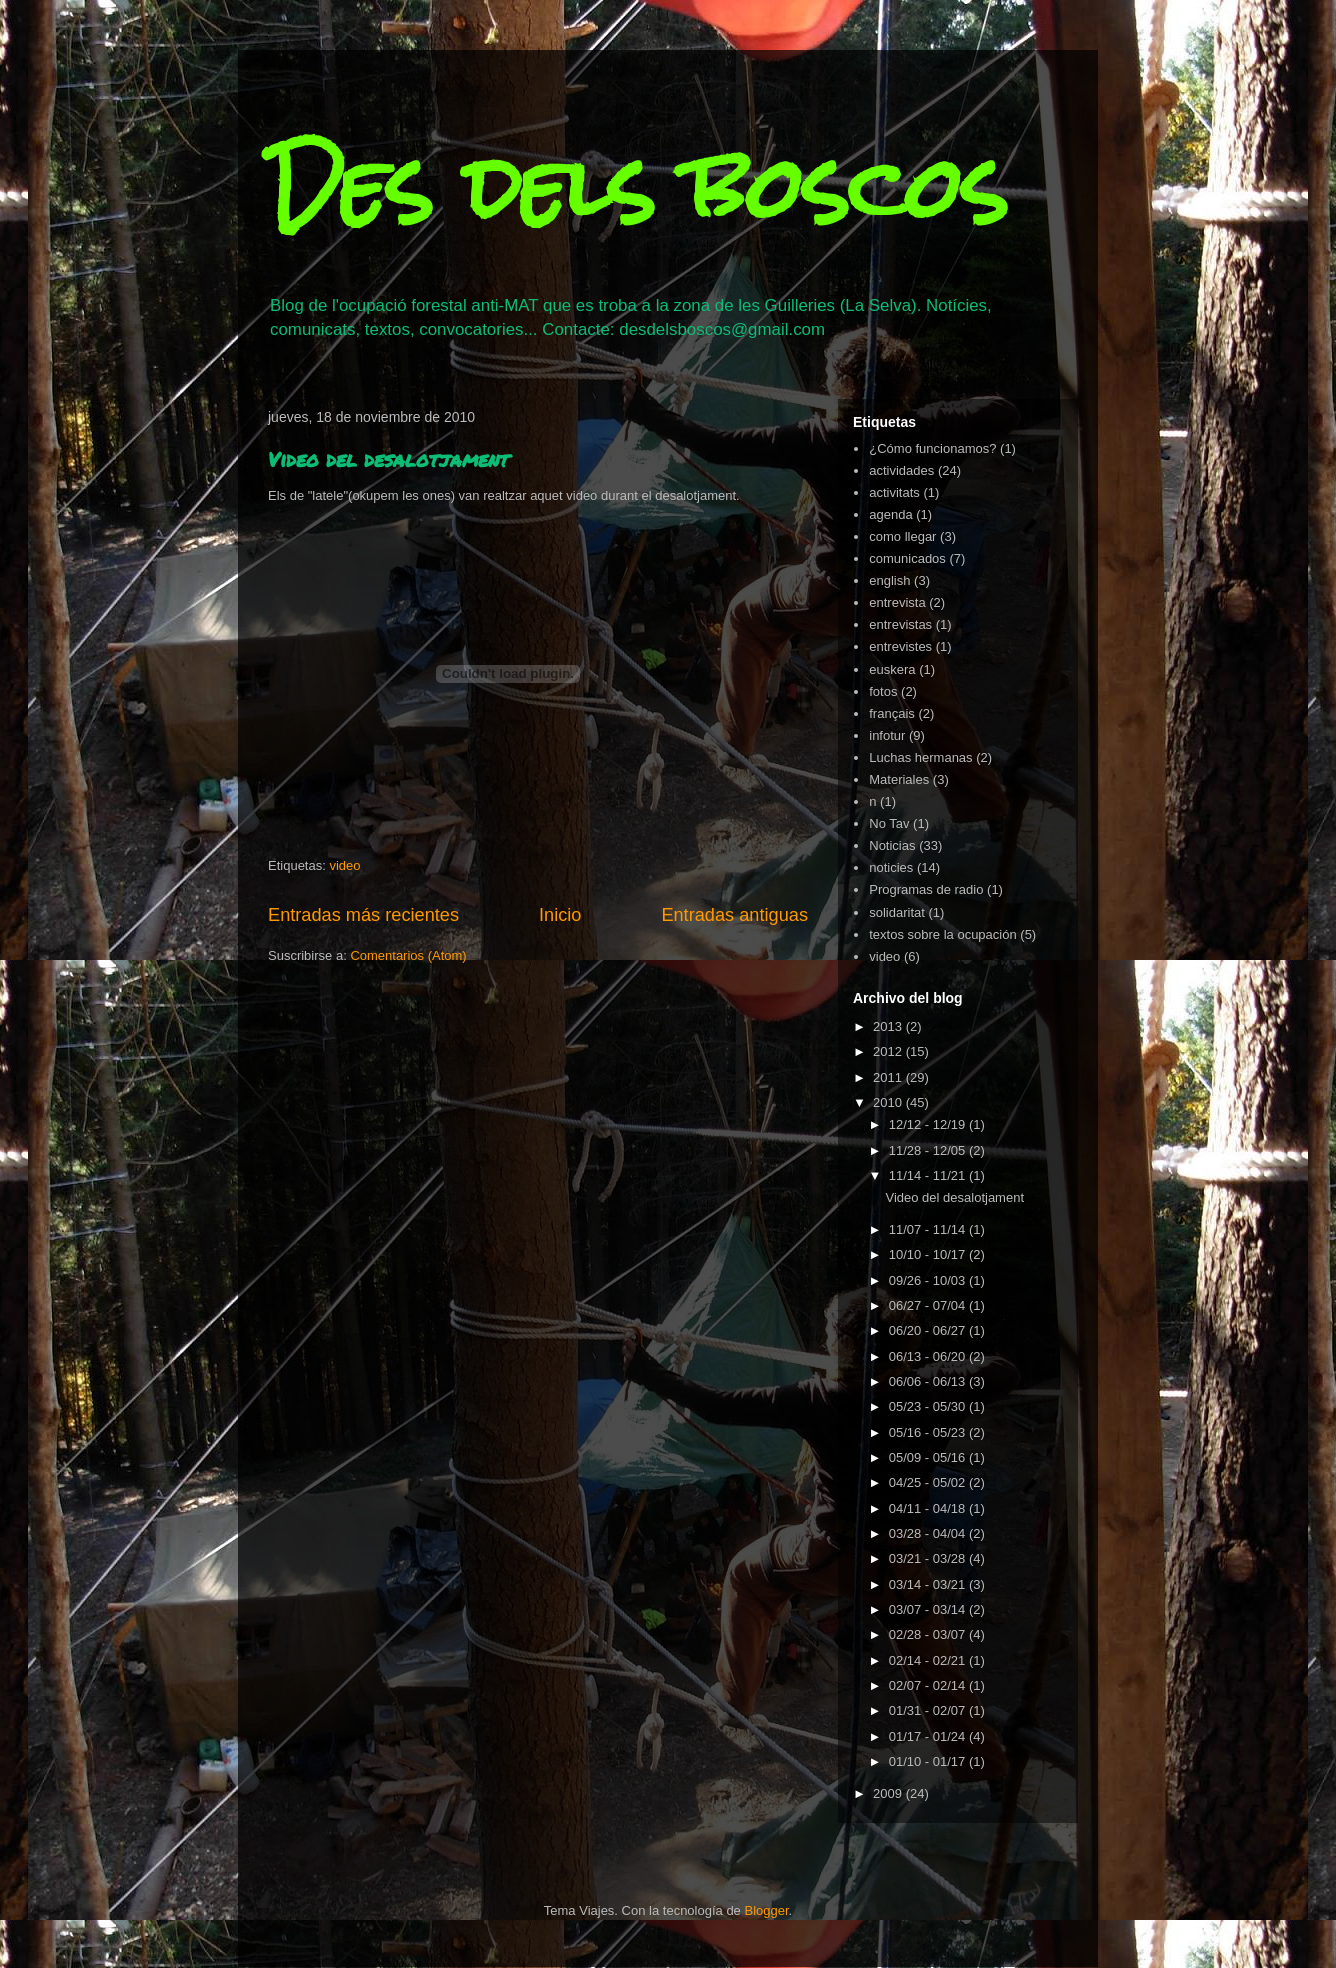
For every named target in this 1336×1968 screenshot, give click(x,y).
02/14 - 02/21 (929, 1660)
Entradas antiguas (734, 915)
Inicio (560, 915)
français (892, 713)
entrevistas (900, 624)
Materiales (899, 779)
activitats (894, 492)
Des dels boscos (638, 187)
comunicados (907, 558)
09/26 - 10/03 (929, 1280)
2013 (889, 1026)
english (889, 580)
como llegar (902, 536)
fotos (883, 691)
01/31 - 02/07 (929, 1710)
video (344, 865)
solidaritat (897, 912)
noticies (891, 867)
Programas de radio (926, 889)
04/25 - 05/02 (929, 1482)
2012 (889, 1051)
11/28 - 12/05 (929, 1150)
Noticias (892, 845)
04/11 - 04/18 (929, 1508)
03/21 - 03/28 (929, 1558)
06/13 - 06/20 (929, 1356)
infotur (887, 735)
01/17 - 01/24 (929, 1736)
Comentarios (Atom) (408, 955)
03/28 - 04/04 (929, 1533)
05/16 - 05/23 (929, 1432)
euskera (892, 669)
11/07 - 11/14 (929, 1229)
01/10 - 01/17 (929, 1761)
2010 (889, 1102)
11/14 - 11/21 (929, 1175)
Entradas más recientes (363, 915)
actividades (901, 470)
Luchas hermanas (920, 757)
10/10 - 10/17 (929, 1254)
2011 (889, 1077)
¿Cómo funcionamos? (932, 448)
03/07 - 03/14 (929, 1609)
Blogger (766, 1910)
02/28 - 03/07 (929, 1634)
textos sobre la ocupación (942, 934)
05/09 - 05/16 (929, 1457)
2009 (889, 1793)
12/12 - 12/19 (929, 1124)
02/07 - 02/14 (929, 1685)
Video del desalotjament (388, 459)
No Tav (889, 823)
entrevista (897, 602)
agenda (890, 514)
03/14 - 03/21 (929, 1584)
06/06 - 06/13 (929, 1381)
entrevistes (900, 646)
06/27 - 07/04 (929, 1305)
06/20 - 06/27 (929, 1330)
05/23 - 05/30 (929, 1406)
